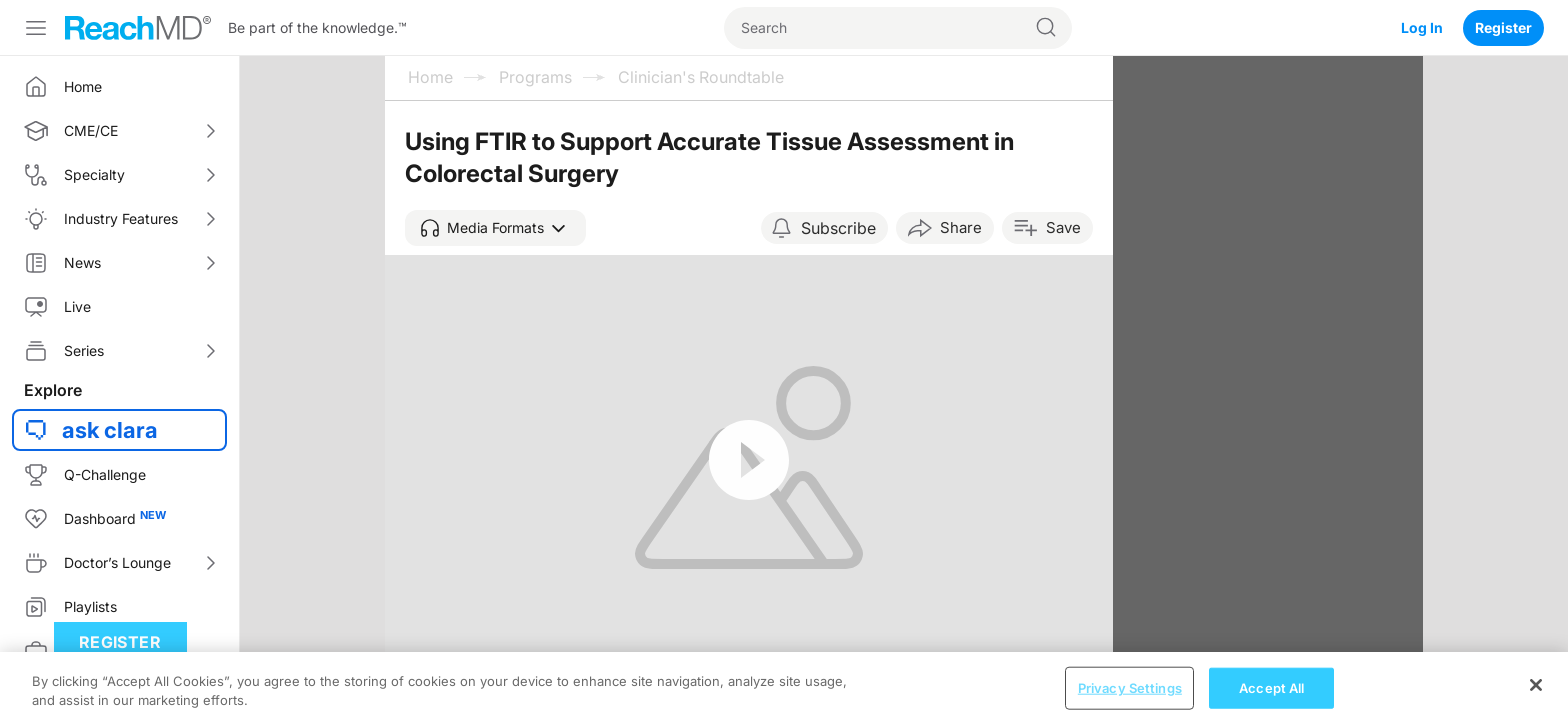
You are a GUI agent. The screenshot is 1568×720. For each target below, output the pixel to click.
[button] (495, 228)
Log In (1422, 27)
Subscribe (838, 228)
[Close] (1536, 696)
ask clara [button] (110, 430)
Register (1503, 27)
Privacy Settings (1130, 699)
